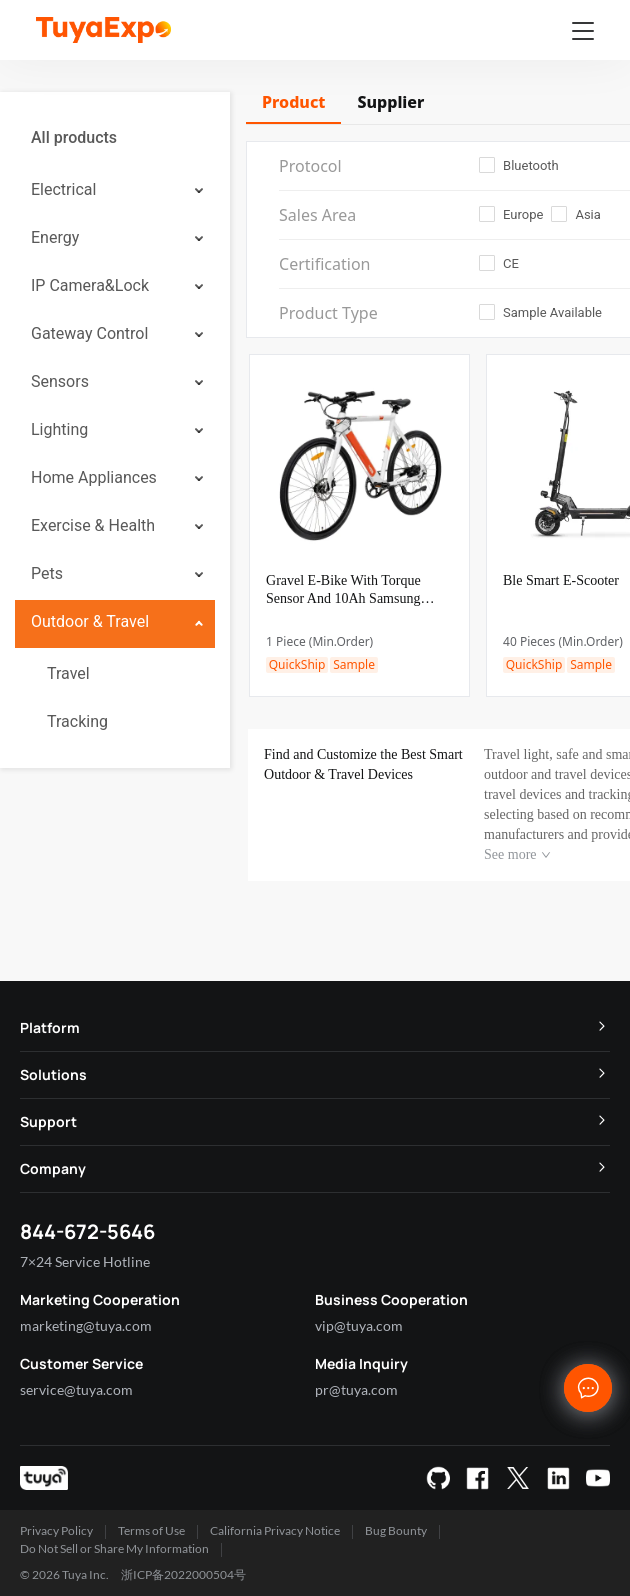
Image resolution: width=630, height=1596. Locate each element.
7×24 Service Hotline (85, 1261)
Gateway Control (89, 333)
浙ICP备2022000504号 (183, 1574)
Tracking (77, 721)
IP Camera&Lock (90, 285)
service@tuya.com (76, 1389)
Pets (47, 573)
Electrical (63, 189)
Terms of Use (151, 1530)
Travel (68, 673)
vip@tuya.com (359, 1325)
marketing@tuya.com (86, 1325)
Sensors (60, 381)
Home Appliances (94, 477)
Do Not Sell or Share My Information (114, 1548)
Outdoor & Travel (90, 621)
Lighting (59, 429)
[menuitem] (115, 138)
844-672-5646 (87, 1231)
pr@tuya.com (356, 1389)
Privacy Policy (56, 1530)
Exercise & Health (93, 525)
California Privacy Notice (275, 1530)
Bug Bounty (396, 1530)
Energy (55, 237)
